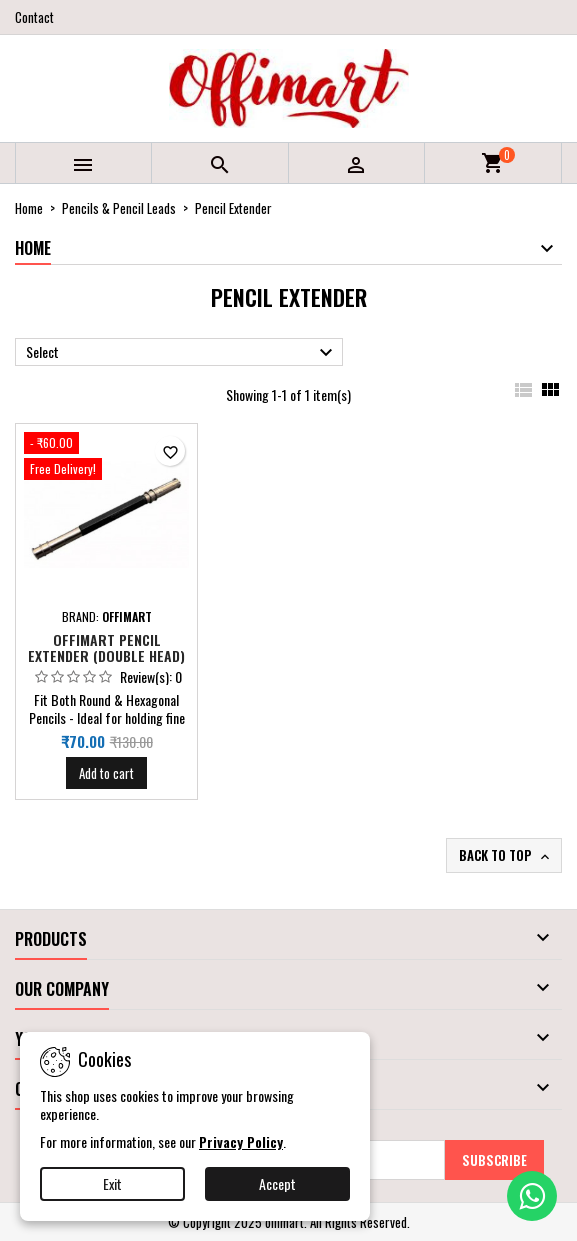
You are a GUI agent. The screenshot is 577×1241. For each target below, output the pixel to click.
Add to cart (106, 773)
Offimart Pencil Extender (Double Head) (106, 647)
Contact (34, 17)
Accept (277, 1183)
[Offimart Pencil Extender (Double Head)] (106, 458)
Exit (112, 1183)
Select (182, 353)
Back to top (506, 855)
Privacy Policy (241, 1141)
